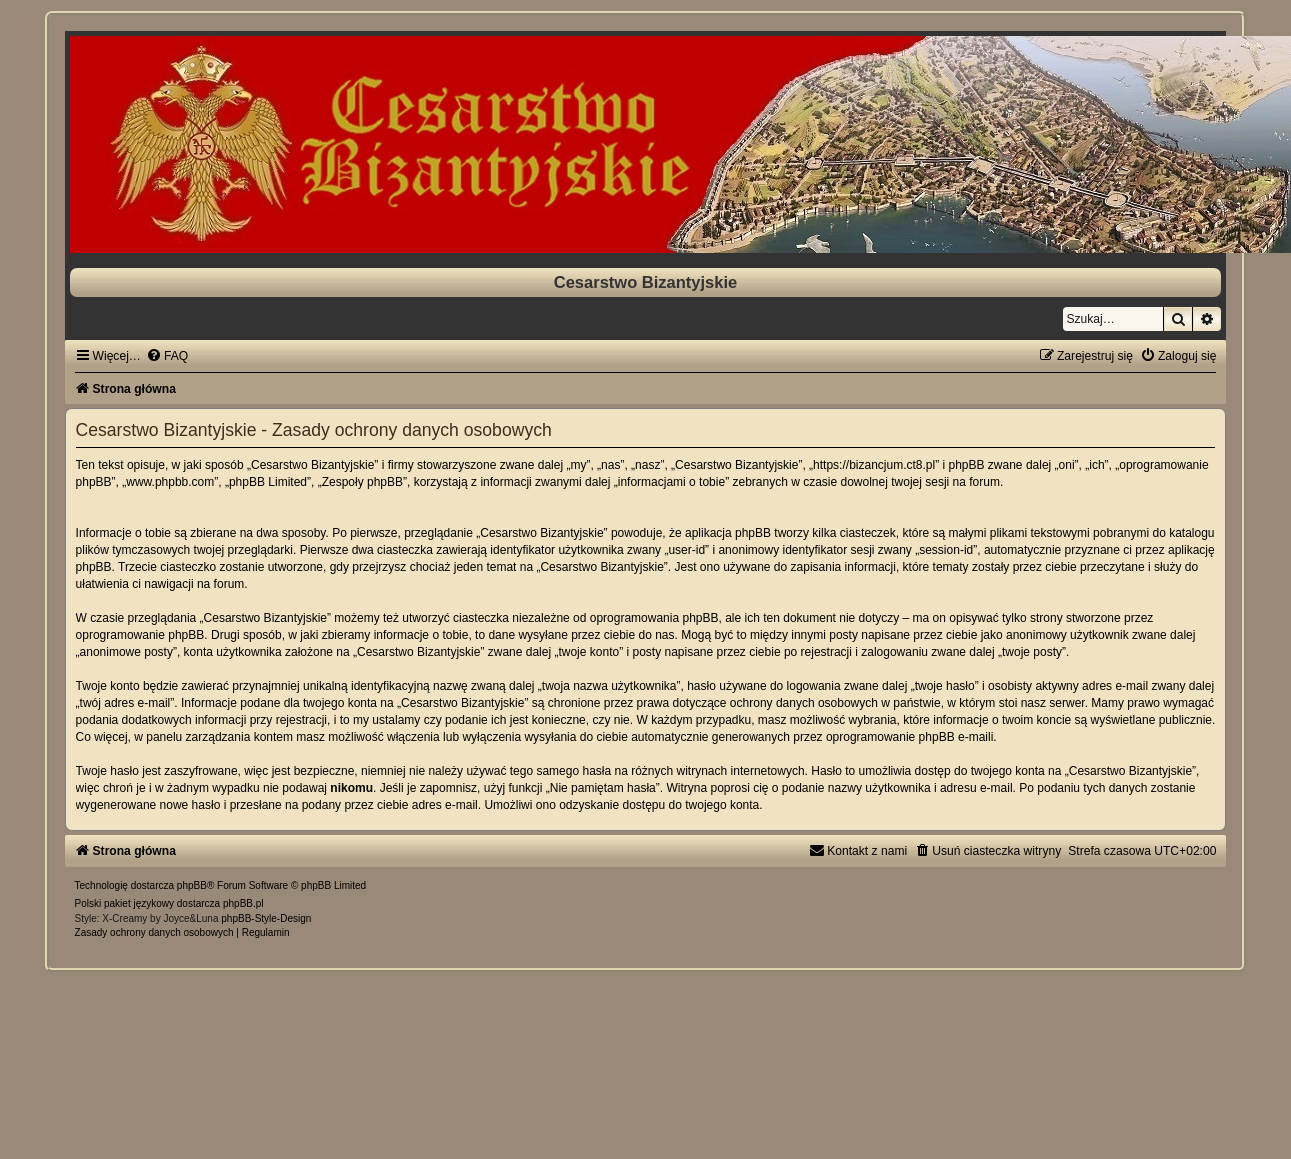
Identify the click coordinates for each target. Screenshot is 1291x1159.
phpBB (192, 885)
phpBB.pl (243, 903)
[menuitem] (167, 356)
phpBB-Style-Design (266, 918)
